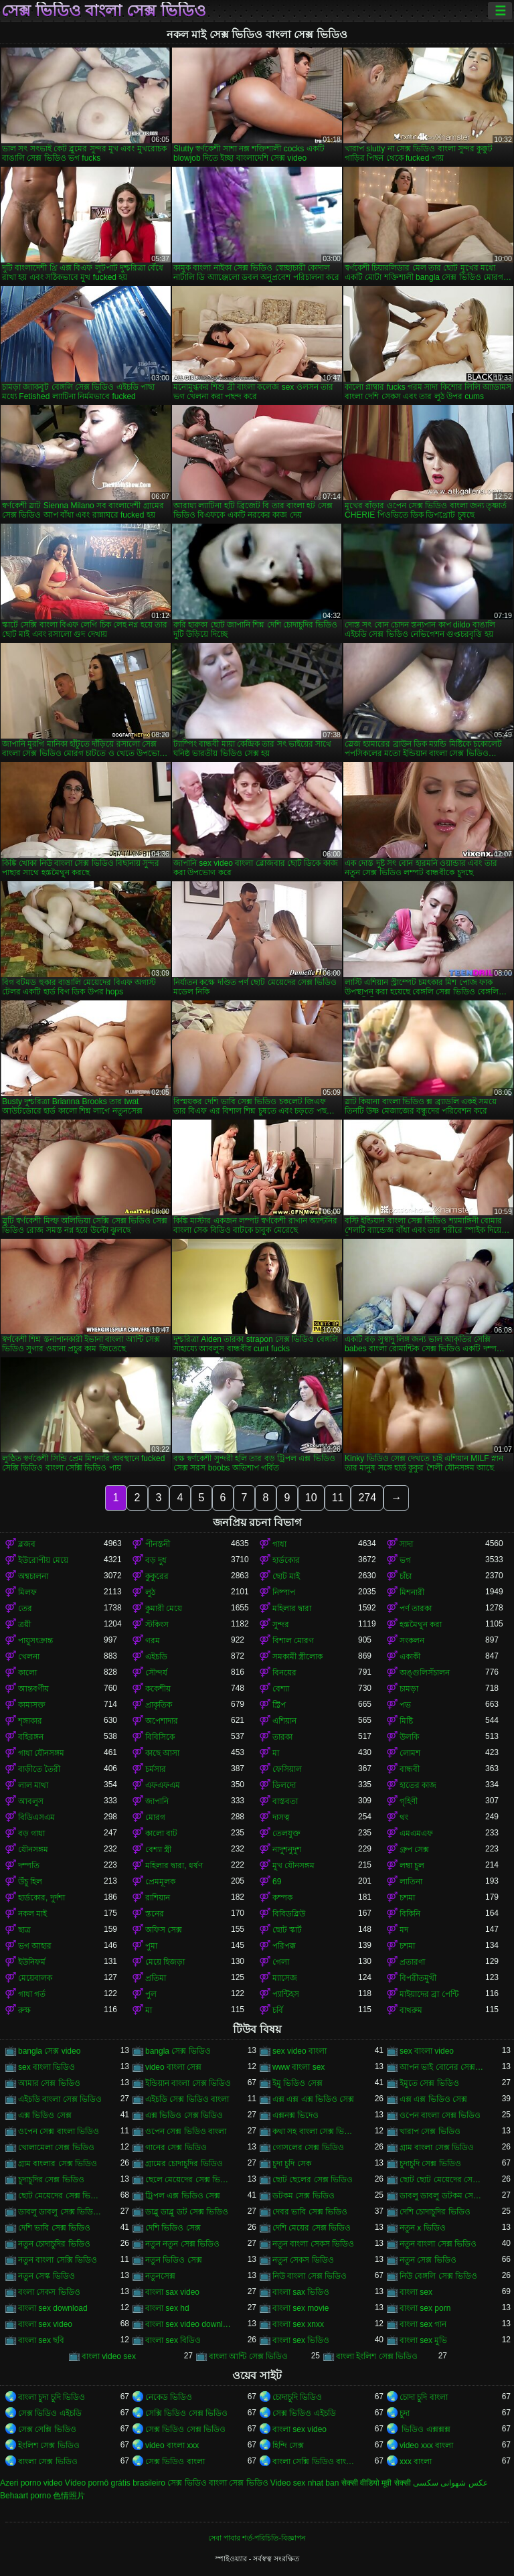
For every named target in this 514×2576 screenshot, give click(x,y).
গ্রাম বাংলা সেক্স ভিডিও (437, 2147)
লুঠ (150, 1592)
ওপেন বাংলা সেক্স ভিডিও (440, 2115)
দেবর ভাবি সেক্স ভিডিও (309, 2211)
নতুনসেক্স (160, 2276)
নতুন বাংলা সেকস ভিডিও (313, 2244)
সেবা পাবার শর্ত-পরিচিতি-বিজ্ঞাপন (257, 2538)
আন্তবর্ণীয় (33, 1688)
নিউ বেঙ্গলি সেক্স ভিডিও (438, 2276)
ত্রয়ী (24, 1624)
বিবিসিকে (160, 1737)
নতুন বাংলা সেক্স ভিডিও (438, 2244)
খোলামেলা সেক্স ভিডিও (56, 2147)
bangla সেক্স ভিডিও (178, 2051)
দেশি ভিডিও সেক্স (173, 2227)
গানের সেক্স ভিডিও (176, 2147)
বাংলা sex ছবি (41, 2340)
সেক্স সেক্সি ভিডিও (47, 2429)
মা (275, 1753)
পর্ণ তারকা (416, 1608)
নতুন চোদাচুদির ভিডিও (54, 2244)
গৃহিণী (409, 1801)
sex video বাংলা (299, 2051)
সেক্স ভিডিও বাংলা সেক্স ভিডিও (103, 10)
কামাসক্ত (32, 1705)
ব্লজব (26, 1544)
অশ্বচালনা (33, 1576)
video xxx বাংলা (426, 2445)
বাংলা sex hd (167, 2308)
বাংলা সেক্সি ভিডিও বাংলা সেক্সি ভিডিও (315, 2461)
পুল (151, 1994)
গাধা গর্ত (32, 1994)
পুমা (151, 1946)
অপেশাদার (161, 1721)
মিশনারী (412, 1592)
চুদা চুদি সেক (291, 2163)
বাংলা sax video (172, 2292)
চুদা (405, 2413)
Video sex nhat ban (304, 2483)
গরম (152, 1640)
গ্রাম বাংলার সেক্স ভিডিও (57, 2163)
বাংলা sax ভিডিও (300, 2292)
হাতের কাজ (418, 1785)
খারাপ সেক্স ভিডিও (430, 2131)
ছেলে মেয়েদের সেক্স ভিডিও (188, 2179)
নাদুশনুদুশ (286, 1849)
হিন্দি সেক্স (288, 2445)
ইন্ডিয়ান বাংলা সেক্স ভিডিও (188, 2083)
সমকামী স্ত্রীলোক (297, 1656)
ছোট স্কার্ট (287, 1930)
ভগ (405, 1560)
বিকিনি (410, 1913)
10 (311, 1497)
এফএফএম (162, 1785)
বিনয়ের (284, 1672)
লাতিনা (411, 1881)
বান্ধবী (410, 1769)
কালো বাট (161, 1833)
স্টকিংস (157, 1624)
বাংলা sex (416, 2292)
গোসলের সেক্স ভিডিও (308, 2147)
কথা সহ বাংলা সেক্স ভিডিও (315, 2131)
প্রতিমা (155, 1978)
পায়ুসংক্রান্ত (35, 1640)
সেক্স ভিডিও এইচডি (50, 2413)
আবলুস (31, 1801)
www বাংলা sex (298, 2067)
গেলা (280, 1962)
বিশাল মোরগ (293, 1640)
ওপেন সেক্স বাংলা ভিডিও (58, 2131)
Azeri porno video (31, 2483)
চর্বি (277, 2010)
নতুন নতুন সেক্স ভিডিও (182, 2244)
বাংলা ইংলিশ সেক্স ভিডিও (377, 2356)
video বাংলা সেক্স (173, 2067)
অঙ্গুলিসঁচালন (425, 1672)
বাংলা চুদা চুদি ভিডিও (51, 2397)
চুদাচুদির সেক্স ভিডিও (51, 2179)
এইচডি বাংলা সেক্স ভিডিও (60, 2099)
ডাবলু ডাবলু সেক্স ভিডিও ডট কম (61, 2211)
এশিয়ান (284, 1721)
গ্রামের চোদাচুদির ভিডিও (184, 2163)
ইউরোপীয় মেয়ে (43, 1560)
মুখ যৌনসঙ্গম (293, 1865)
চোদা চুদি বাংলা (424, 2397)
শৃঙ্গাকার (30, 1721)
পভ (405, 1705)
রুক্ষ (24, 2010)
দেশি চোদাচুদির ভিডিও (435, 2211)
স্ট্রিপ (279, 1705)
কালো (27, 1672)
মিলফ (27, 1592)
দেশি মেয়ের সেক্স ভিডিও (311, 2227)
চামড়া (409, 1688)
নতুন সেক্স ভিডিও (428, 2260)
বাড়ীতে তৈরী (39, 1769)
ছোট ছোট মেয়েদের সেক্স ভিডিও (442, 2179)
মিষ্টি (406, 1721)
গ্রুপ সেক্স (414, 1849)
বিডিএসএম (36, 1817)
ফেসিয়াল (287, 1769)
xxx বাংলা (416, 2461)
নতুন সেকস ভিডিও (303, 2260)
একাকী (410, 1656)
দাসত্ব (281, 1817)
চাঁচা (406, 1576)
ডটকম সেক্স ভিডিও (303, 2195)
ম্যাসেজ (284, 1978)
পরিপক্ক (284, 1946)
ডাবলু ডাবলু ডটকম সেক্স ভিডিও (442, 2195)
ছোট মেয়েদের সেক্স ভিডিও (61, 2195)
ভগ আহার (35, 1946)
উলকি (409, 1737)
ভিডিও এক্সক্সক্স (425, 2429)
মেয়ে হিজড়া (165, 1962)
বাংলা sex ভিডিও (300, 2340)
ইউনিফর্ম (32, 1962)
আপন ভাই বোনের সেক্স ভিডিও (442, 2067)
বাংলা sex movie (300, 2308)
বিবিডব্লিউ (288, 1913)
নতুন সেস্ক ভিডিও (46, 2276)
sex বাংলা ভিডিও (46, 2067)
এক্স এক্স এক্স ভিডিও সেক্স (313, 2099)
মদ (404, 1930)
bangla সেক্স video (49, 2051)
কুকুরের (157, 1576)
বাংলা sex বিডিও (173, 2340)
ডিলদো (284, 1785)
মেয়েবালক (35, 1978)
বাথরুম (411, 2010)
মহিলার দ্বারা (291, 1608)
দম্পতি (28, 1865)
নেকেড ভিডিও (168, 2397)
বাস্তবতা (285, 1801)
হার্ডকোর (286, 1560)
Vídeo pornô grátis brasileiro (115, 2483)
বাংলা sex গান (423, 2324)
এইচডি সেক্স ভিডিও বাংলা (187, 2099)
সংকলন (412, 1640)
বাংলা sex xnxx (298, 2324)
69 (276, 1881)
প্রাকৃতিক (158, 1705)
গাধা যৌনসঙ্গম (41, 1753)
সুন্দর (280, 1624)
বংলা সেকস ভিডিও (49, 2292)
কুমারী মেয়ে (163, 1608)
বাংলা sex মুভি (423, 2340)
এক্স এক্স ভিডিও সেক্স (433, 2099)
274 (367, 1497)
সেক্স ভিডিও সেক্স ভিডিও (185, 2429)
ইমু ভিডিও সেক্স (297, 2083)
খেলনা (28, 1656)
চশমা (407, 1897)
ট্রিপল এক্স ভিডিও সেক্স (182, 2195)
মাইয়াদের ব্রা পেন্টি (429, 1994)
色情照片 (69, 2495)
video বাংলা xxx (172, 2445)
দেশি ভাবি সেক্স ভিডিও (54, 2227)
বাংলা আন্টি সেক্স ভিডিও (248, 2356)
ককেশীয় (158, 1688)
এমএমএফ (416, 1833)
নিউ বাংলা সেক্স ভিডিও (309, 2276)
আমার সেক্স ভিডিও (49, 2083)
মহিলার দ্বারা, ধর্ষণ (174, 1865)
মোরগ (155, 1817)
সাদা (406, 1544)
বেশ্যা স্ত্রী (158, 1849)
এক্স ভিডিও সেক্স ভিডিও (184, 2115)
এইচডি (156, 1656)
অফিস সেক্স (163, 1930)
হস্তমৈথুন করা (421, 1624)
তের (25, 1608)
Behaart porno (25, 2495)
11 (338, 1497)
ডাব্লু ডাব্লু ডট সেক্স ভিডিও (186, 2211)
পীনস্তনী (157, 1544)
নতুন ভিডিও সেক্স (173, 2260)
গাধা (279, 1544)
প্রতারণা (412, 1962)
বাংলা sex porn (425, 2308)
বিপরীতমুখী (418, 1978)
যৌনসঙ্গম (33, 1849)
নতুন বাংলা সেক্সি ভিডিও (57, 2260)
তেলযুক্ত (286, 1833)
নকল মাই (32, 1913)
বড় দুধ (156, 1560)
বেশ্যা (280, 1688)
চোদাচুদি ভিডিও (297, 2397)
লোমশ (410, 1753)
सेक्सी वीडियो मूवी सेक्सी (376, 2483)
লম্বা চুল (412, 1865)
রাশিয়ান (157, 1897)
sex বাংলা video (427, 2051)
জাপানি (157, 1801)
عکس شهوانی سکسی (450, 2483)
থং (404, 1817)
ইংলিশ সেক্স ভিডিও (49, 2445)
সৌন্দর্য (156, 1672)
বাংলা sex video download (188, 2324)
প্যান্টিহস (285, 1994)
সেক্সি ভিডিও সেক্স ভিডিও (186, 2413)
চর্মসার (155, 1769)
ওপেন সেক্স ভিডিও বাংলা (185, 2131)
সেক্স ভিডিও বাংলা (175, 2461)
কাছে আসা (162, 1753)
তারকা (282, 1737)
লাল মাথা (33, 1785)
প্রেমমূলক (160, 1881)
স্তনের (154, 1913)
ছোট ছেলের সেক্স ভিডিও (312, 2179)
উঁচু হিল (30, 1881)
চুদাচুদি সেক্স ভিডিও (430, 2163)
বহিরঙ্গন (31, 1737)
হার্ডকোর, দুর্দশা (41, 1897)
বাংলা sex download (53, 2308)
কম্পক (282, 1897)
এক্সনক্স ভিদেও (295, 2115)
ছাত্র (24, 1930)
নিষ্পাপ (283, 1592)
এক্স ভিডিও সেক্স (45, 2115)
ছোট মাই (286, 1576)
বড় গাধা (31, 1833)
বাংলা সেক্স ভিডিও (48, 2461)
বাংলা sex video (45, 2324)
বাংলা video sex (109, 2356)
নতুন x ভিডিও (423, 2227)
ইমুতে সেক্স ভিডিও (429, 2083)
